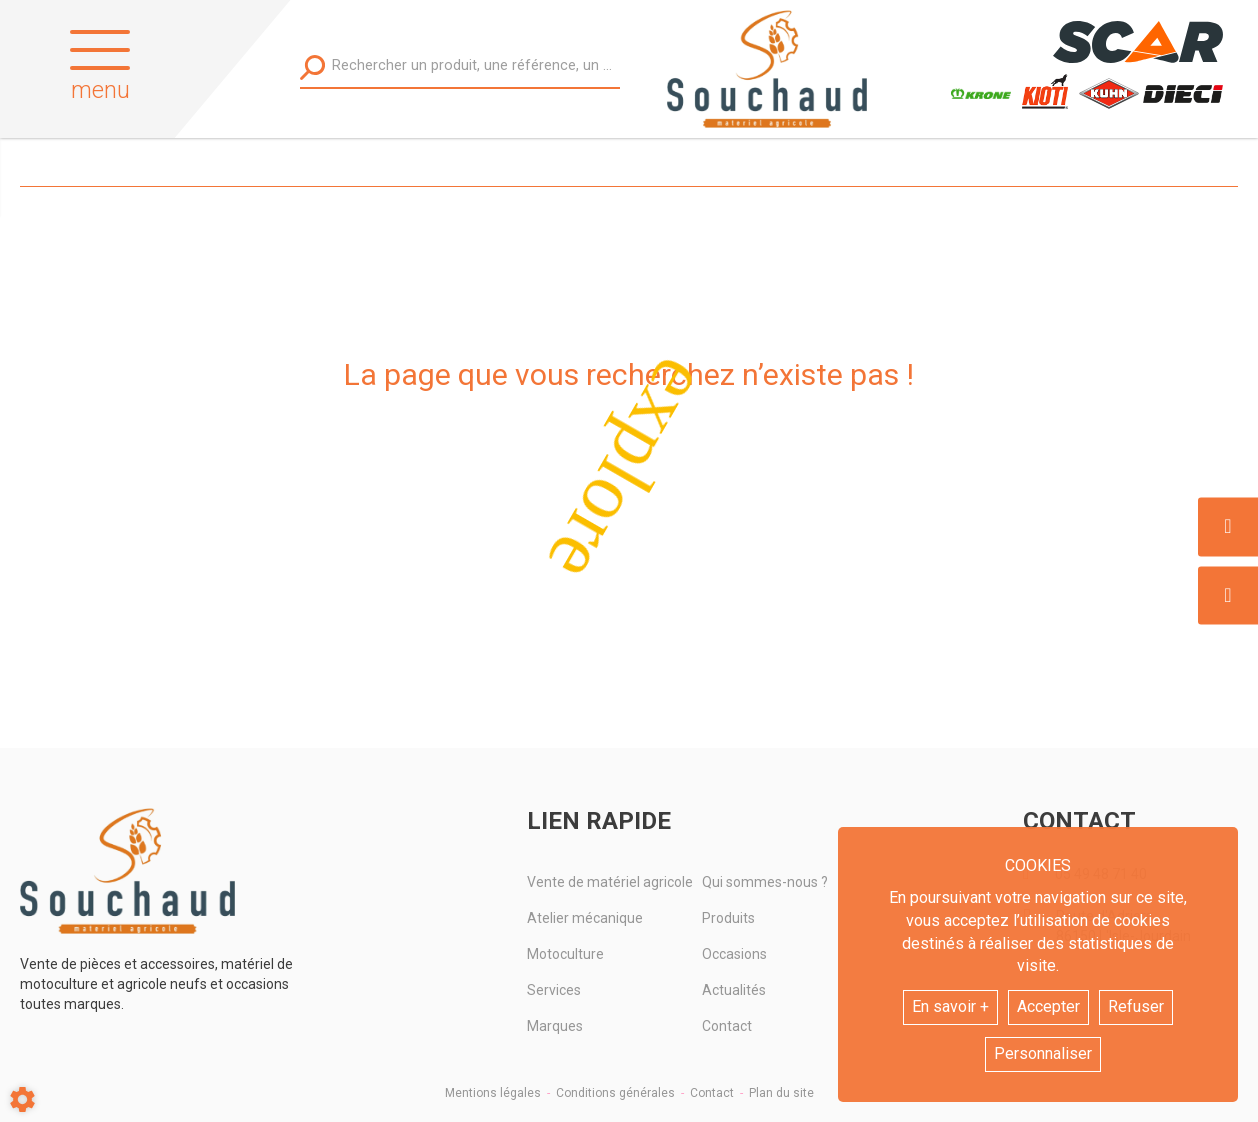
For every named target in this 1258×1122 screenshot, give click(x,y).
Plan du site (781, 1093)
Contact (727, 1026)
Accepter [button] (1048, 1006)
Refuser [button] (1136, 1006)
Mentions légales (493, 1093)
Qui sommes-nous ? (765, 882)
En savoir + (950, 1006)
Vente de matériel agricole (610, 882)
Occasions (734, 954)
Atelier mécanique (585, 918)
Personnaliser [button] (1043, 1053)
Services (554, 990)
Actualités (734, 990)
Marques (555, 1026)
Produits (728, 918)
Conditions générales (615, 1093)
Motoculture (565, 954)
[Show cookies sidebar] (22, 1099)
